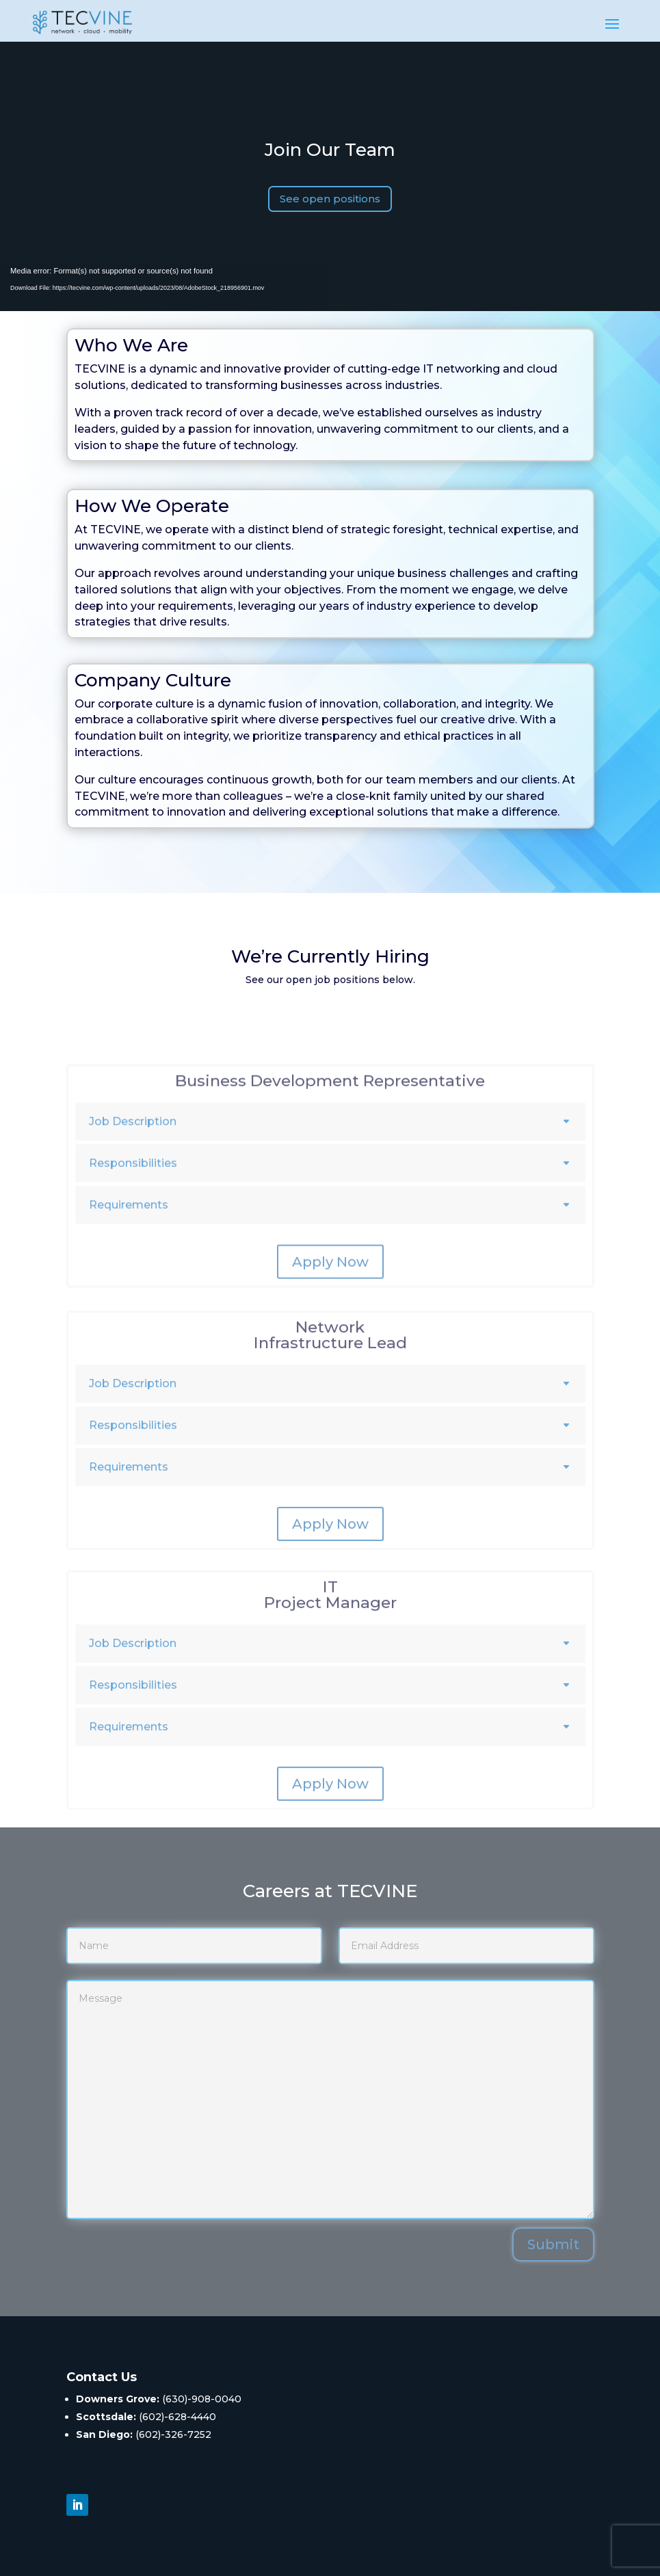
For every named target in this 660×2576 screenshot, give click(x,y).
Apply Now (330, 1305)
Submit (553, 2244)
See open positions (330, 198)
